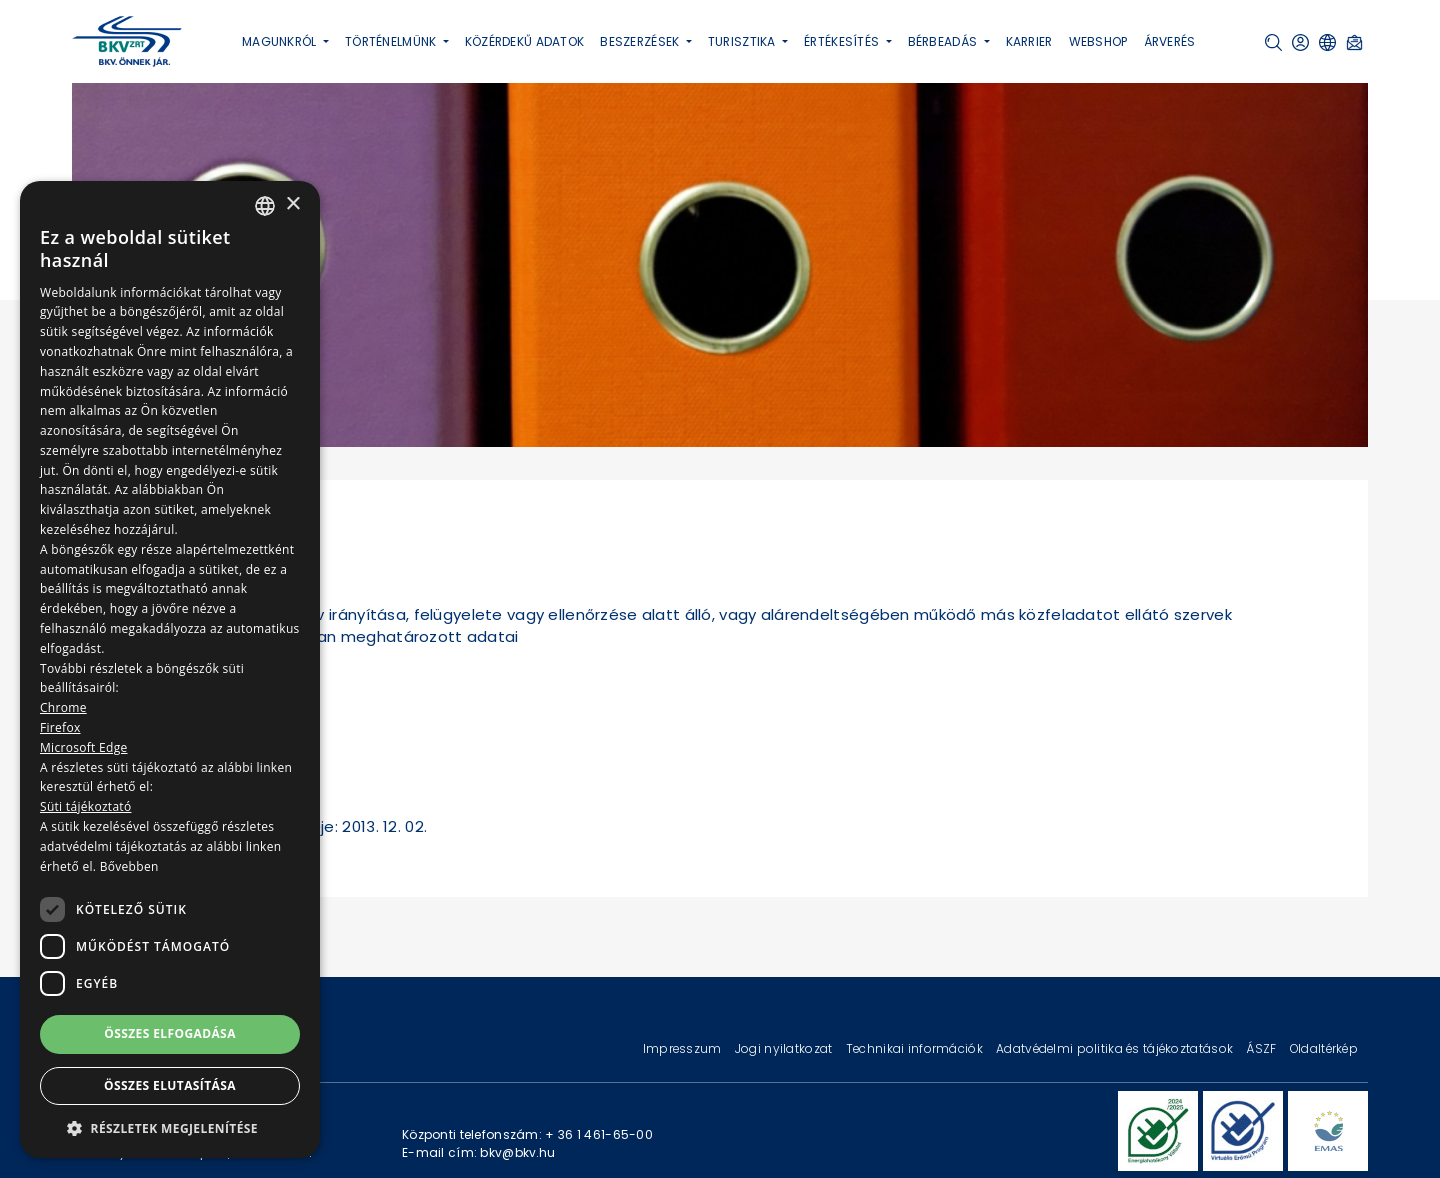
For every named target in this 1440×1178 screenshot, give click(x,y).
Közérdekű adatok (525, 41)
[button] (1273, 42)
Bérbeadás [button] (944, 41)
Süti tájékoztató (85, 806)
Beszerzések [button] (641, 41)
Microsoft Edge (84, 747)
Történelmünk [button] (392, 41)
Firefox (60, 727)
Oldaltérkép (1324, 1048)
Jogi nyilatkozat (785, 1048)
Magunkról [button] (281, 41)
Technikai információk (916, 1048)
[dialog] (170, 669)
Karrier (1029, 41)
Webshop (1098, 41)
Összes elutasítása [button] (170, 1085)
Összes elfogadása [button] (170, 1033)
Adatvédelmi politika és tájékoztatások (1116, 1048)
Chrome (63, 707)
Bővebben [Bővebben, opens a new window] (129, 866)
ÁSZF (1262, 1048)
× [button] (292, 204)
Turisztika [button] (743, 41)
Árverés (1170, 41)
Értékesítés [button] (843, 41)
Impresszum (684, 1048)
